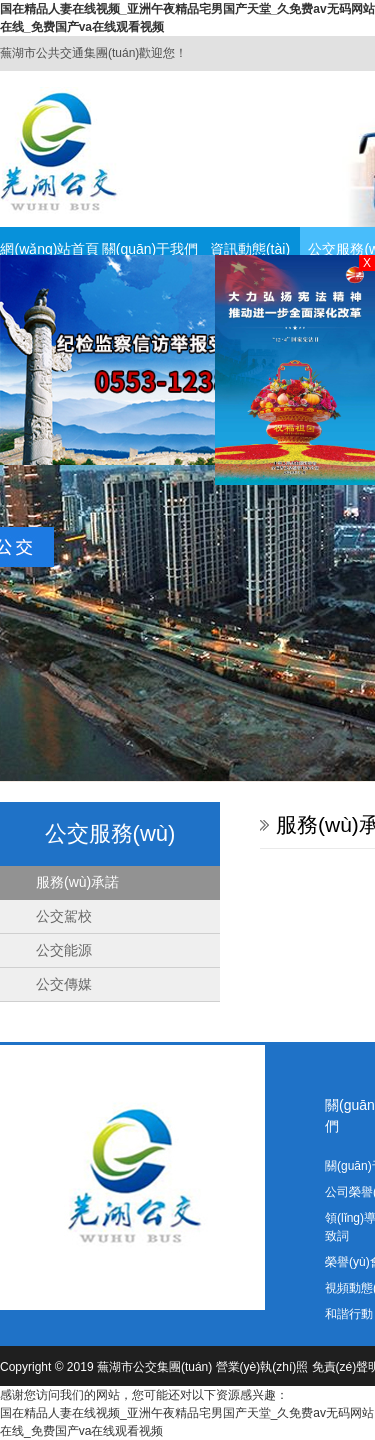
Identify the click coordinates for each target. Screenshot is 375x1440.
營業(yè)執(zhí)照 (262, 1367)
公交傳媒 (64, 984)
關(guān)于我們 (150, 249)
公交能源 (64, 950)
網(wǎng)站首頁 (49, 249)
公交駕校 (64, 916)
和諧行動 (349, 1314)
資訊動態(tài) (250, 249)
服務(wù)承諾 (77, 882)
